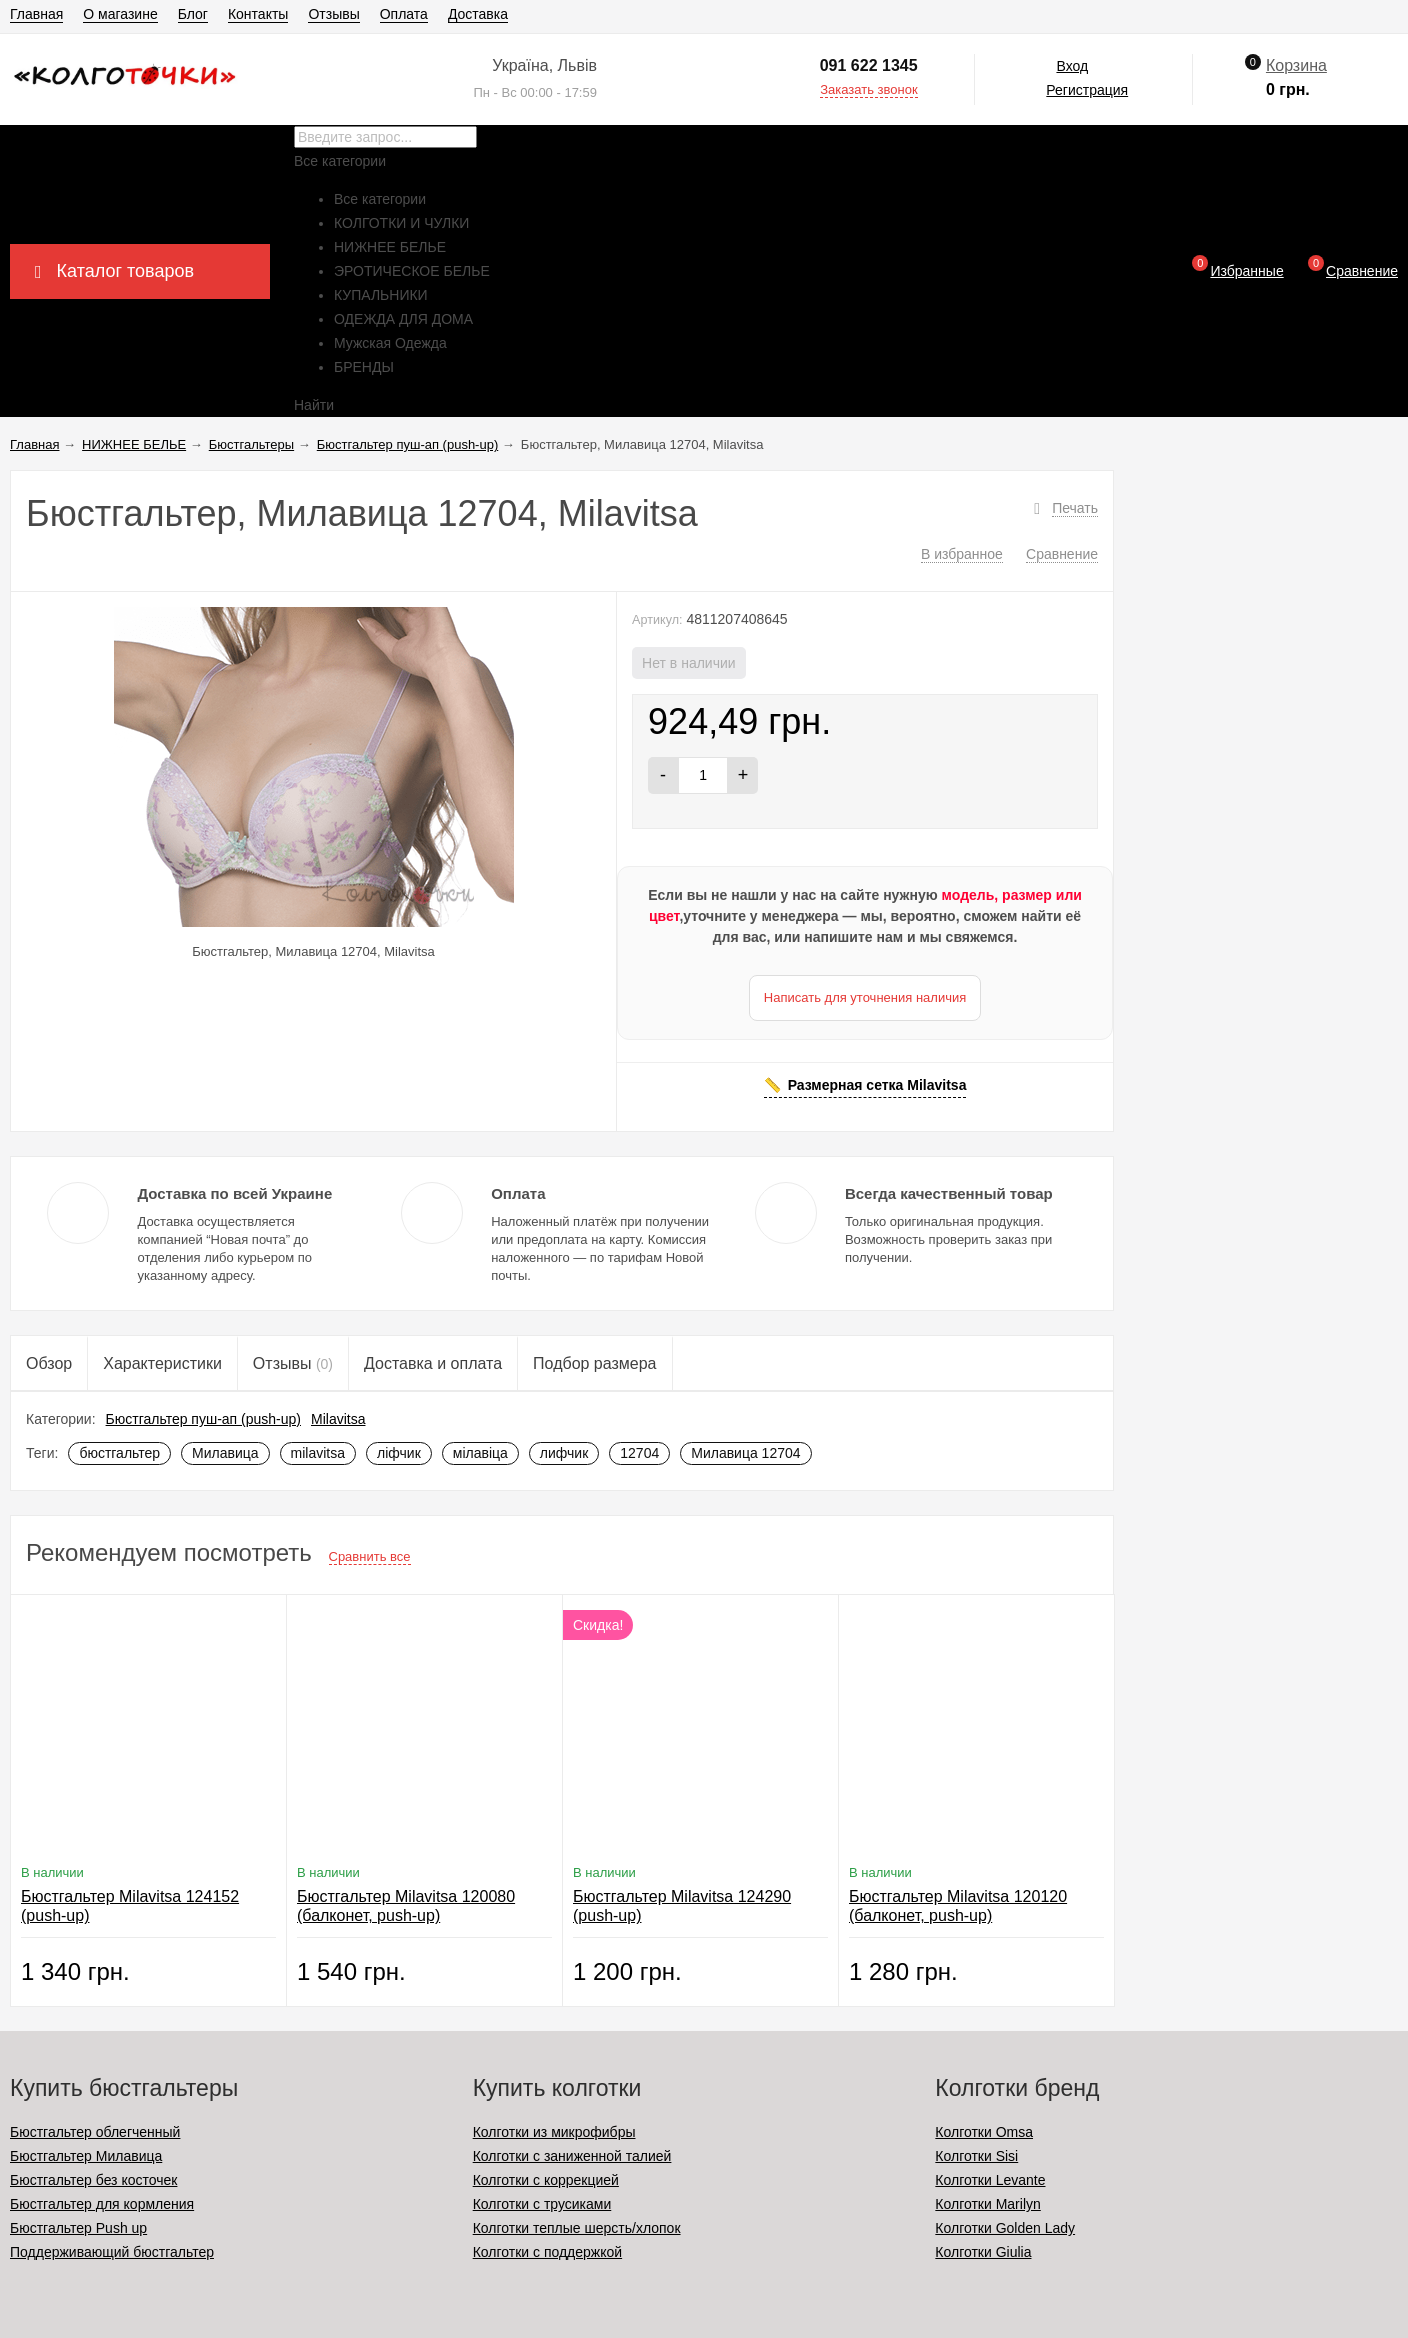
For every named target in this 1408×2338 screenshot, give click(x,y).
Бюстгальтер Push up (78, 2228)
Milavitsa (338, 1419)
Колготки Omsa (984, 2132)
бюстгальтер (119, 1453)
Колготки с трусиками (542, 2204)
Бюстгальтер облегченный (95, 2132)
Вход (1072, 66)
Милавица (225, 1453)
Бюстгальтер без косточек (93, 2180)
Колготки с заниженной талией (572, 2156)
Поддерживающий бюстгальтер (112, 2252)
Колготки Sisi (976, 2156)
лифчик (564, 1453)
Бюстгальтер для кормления (102, 2204)
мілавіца (480, 1453)
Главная (36, 14)
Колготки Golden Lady (1005, 2228)
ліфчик (399, 1453)
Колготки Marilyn (987, 2204)
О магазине (120, 14)
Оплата (404, 14)
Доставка (478, 14)
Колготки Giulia (983, 2252)
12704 (639, 1453)
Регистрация (1087, 90)
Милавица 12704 (745, 1453)
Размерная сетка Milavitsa (877, 1085)
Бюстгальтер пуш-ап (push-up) (203, 1419)
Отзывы (333, 14)
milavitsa (318, 1453)
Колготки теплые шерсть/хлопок (577, 2228)
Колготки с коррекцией (546, 2180)
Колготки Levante (990, 2180)
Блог (193, 14)
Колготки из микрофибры (554, 2132)
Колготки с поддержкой (547, 2252)
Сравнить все (370, 1556)
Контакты (258, 14)
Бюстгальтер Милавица (86, 2156)
